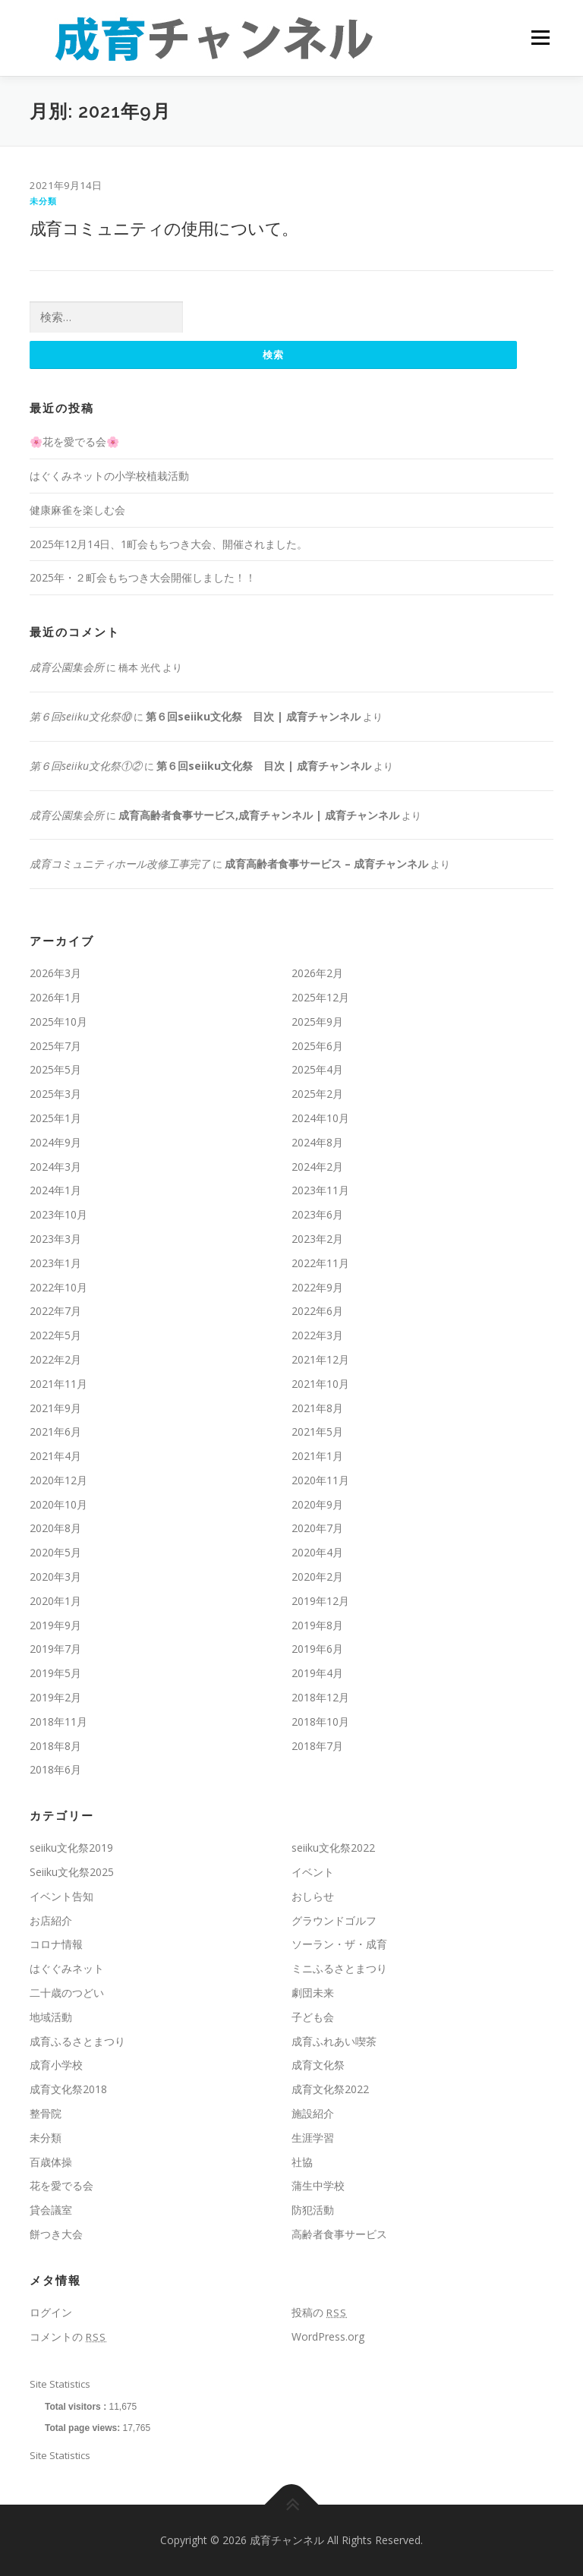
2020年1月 (55, 1601)
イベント (313, 1872)
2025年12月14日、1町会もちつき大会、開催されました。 (168, 544)
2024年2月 (317, 1166)
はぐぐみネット (67, 1969)
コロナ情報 (56, 1945)
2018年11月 (58, 1721)
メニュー (540, 38)
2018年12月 (320, 1697)
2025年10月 (58, 1021)
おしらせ (313, 1896)
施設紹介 (313, 2113)
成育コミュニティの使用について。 (164, 227)
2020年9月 (317, 1504)
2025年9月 (317, 1021)
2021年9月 (55, 1408)
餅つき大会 (56, 2234)
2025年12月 (320, 997)
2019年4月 (317, 1673)
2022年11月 (320, 1263)
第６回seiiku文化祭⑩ (80, 716)
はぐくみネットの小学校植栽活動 (109, 475)
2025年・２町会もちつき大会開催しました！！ (143, 578)
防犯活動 (313, 2210)
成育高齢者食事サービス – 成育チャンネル (326, 864)
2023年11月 (320, 1191)
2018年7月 (317, 1746)
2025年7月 (55, 1046)
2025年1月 (55, 1118)
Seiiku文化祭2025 (72, 1872)
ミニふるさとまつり (339, 1969)
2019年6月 (317, 1649)
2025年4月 (317, 1070)
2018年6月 (55, 1770)
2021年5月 (317, 1432)
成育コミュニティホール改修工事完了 (120, 864)
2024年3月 (55, 1166)
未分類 (44, 201)
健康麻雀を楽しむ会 (77, 510)
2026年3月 (55, 973)
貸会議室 (51, 2210)
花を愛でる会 (61, 2186)
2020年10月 (58, 1504)
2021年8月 (317, 1408)
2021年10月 (320, 1383)
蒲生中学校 (318, 2186)
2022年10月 (58, 1287)
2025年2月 (317, 1093)
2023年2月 (317, 1238)
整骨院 (45, 2113)
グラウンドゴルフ (334, 1920)
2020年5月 (55, 1553)
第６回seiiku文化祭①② (86, 765)
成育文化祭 (318, 2065)
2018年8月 (55, 1746)
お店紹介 (51, 1920)
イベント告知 (61, 1896)
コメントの (68, 2336)
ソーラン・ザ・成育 (339, 1945)
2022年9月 (317, 1287)
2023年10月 (58, 1214)
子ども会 (313, 2017)
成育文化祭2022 (330, 2090)
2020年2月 (317, 1576)
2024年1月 (55, 1191)
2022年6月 (317, 1311)
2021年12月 (320, 1359)
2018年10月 (320, 1721)
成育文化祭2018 (68, 2090)
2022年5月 (55, 1335)
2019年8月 (317, 1625)
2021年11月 (58, 1383)
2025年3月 (55, 1093)
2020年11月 (320, 1480)
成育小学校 (56, 2065)
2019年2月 (55, 1697)
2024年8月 (317, 1142)
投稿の (319, 2312)
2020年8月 (55, 1528)
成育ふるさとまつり (77, 2041)
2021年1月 (317, 1456)
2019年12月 (320, 1601)
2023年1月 (55, 1263)
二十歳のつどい (67, 1992)
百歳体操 (51, 2162)
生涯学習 (313, 2137)
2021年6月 (55, 1432)
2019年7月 (55, 1649)
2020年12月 (58, 1480)
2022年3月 (317, 1335)
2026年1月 (55, 997)
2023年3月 (55, 1238)
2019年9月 (55, 1625)
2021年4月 (55, 1456)
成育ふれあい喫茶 (334, 2041)
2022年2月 (55, 1359)
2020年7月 (317, 1528)
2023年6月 (317, 1214)
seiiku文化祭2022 (333, 1848)
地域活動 (51, 2017)
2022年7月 (55, 1311)
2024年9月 (55, 1142)
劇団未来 (313, 1992)
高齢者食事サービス (339, 2234)
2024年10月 (320, 1118)
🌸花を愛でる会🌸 (74, 442)
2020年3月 (55, 1576)
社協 (302, 2162)
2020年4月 (317, 1553)
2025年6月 (317, 1046)
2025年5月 (55, 1070)
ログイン (51, 2312)
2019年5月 (55, 1673)
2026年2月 (317, 973)
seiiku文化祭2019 (71, 1848)
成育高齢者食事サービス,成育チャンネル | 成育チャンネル (258, 815)
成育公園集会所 (67, 667)
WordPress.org (328, 2336)
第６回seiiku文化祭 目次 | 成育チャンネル (253, 716)
